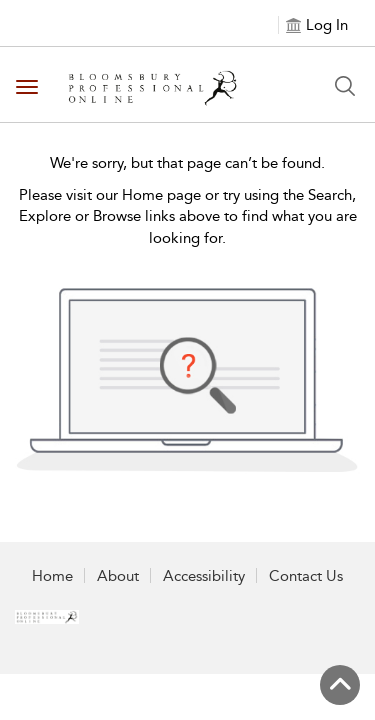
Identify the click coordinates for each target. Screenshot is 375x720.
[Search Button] (345, 86)
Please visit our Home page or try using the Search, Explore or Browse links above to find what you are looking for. (188, 216)
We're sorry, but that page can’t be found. (187, 163)
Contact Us (306, 576)
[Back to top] (340, 685)
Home (52, 576)
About (118, 576)
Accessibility (204, 576)
